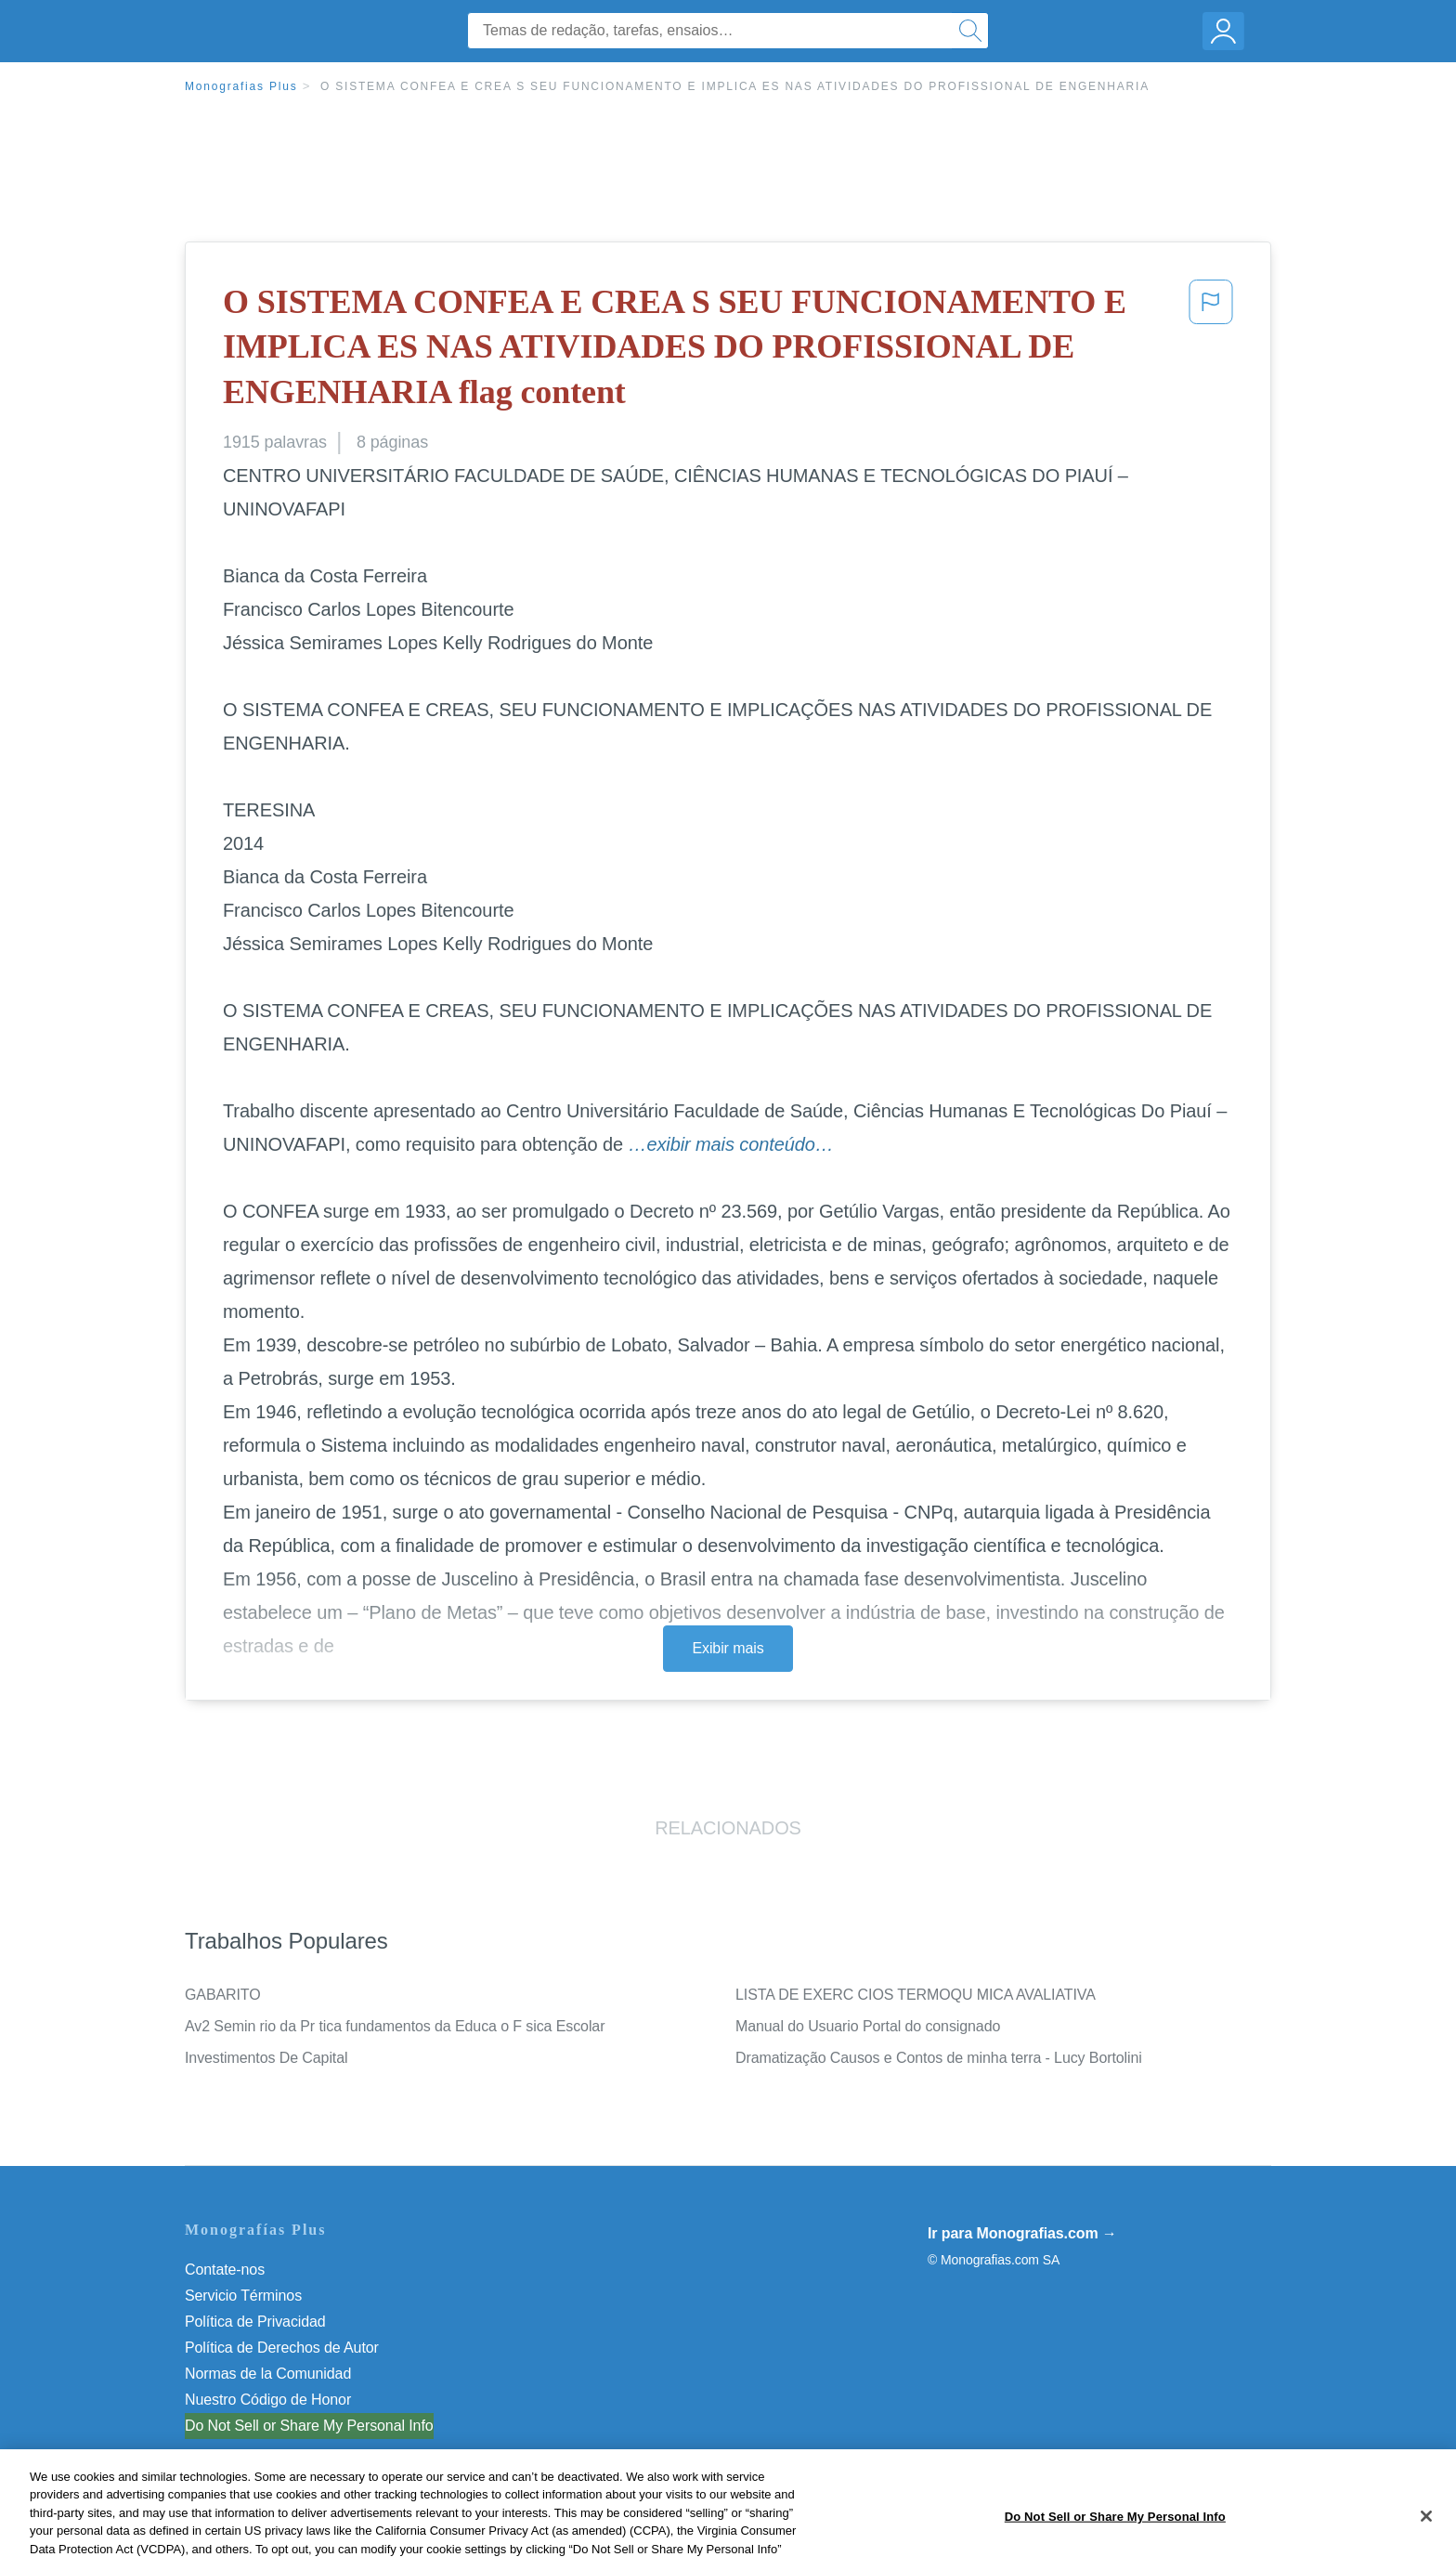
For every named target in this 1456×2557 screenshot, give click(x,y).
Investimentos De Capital (266, 2058)
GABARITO (223, 1995)
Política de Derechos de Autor (282, 2347)
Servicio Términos (243, 2295)
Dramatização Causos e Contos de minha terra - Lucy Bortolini (938, 2058)
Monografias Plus (241, 86)
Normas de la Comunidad (268, 2373)
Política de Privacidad (255, 2321)
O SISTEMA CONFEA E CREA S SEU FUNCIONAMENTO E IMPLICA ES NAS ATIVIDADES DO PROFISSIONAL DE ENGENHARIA (735, 86)
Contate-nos (225, 2269)
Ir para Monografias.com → (1022, 2233)
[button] (1211, 351)
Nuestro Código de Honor (268, 2399)
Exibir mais (727, 1648)
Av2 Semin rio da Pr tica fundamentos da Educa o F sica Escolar (394, 2026)
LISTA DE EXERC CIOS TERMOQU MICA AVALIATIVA (915, 1995)
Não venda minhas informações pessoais (319, 2425)
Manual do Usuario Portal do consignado (867, 2026)
